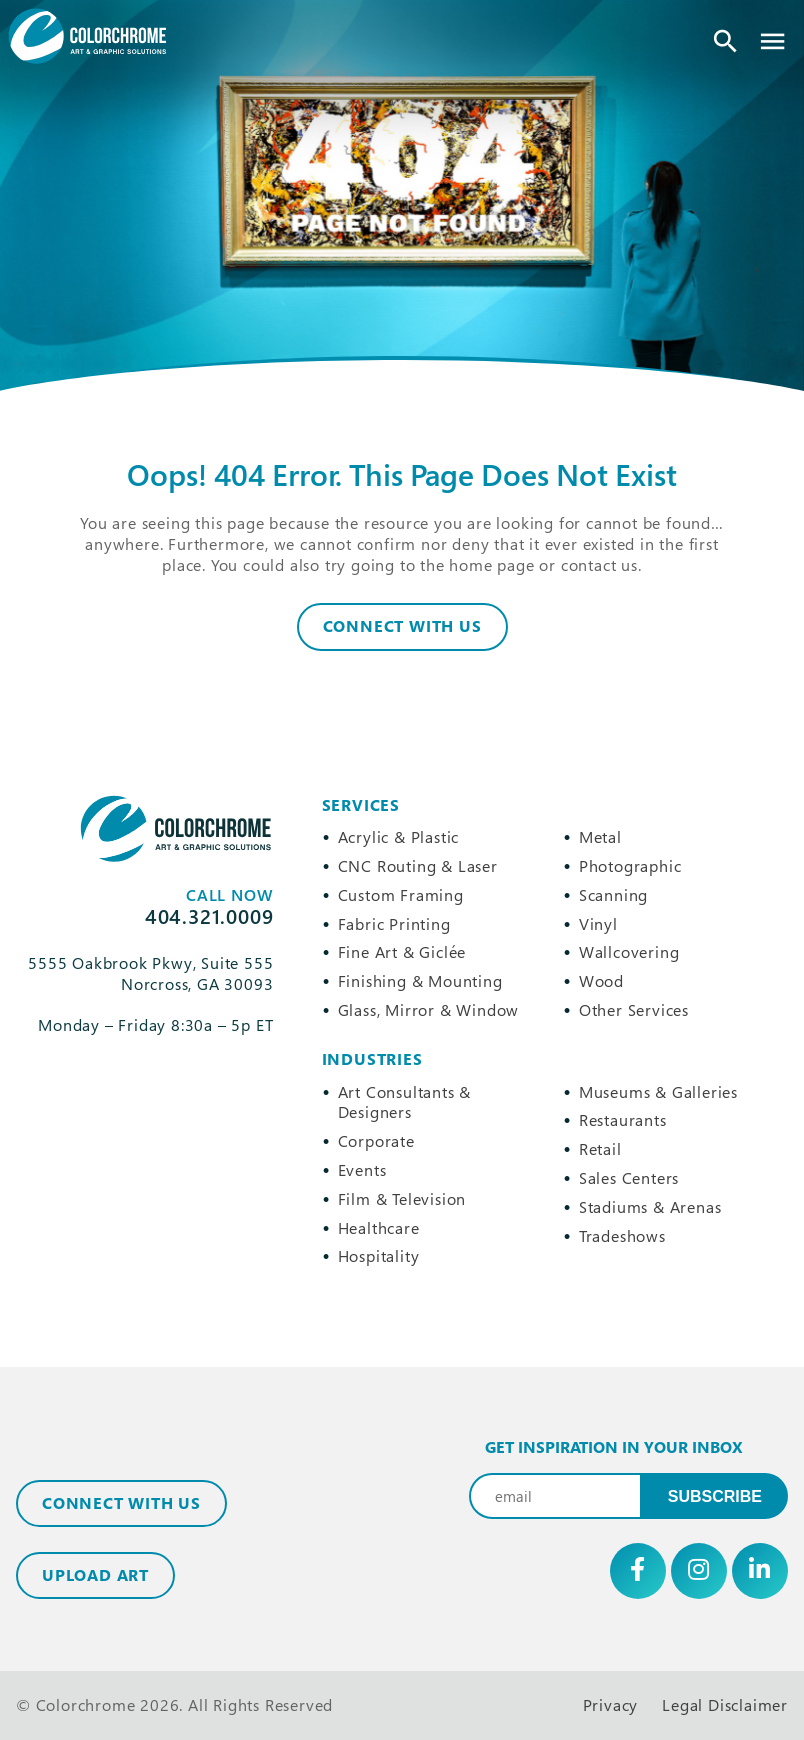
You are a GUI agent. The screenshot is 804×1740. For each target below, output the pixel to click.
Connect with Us (121, 1503)
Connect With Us (402, 626)
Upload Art (95, 1575)
